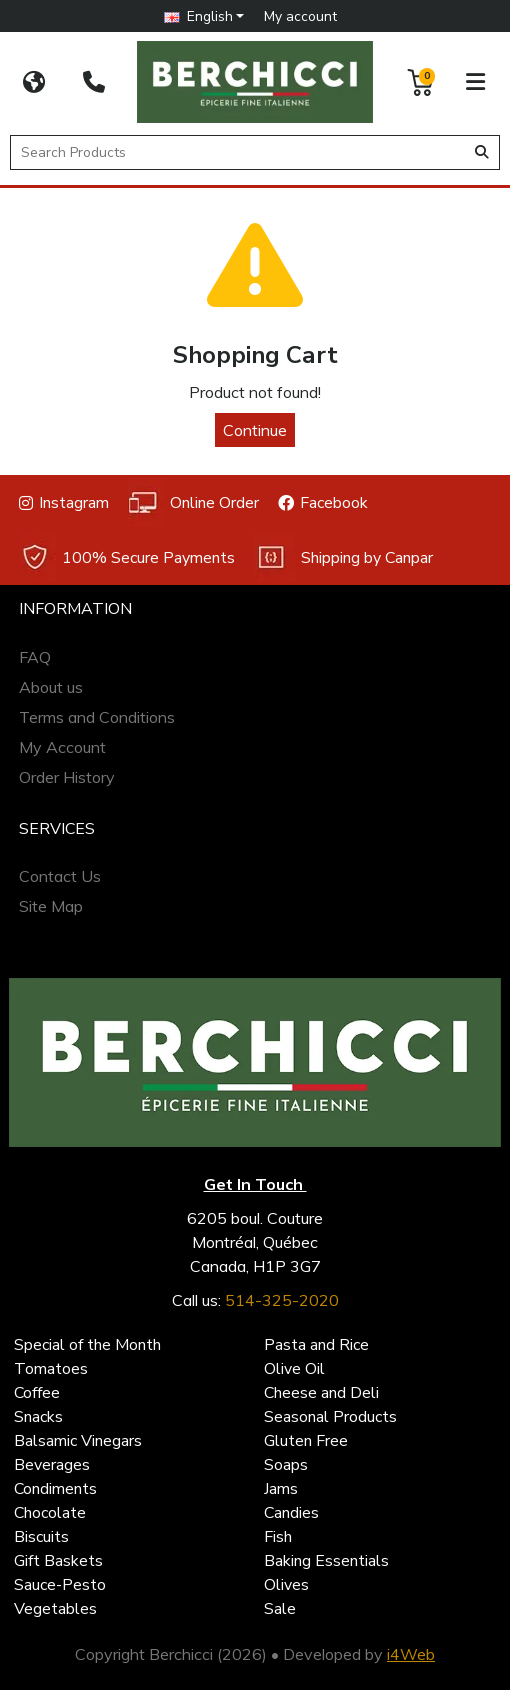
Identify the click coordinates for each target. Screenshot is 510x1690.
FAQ (35, 657)
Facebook (323, 503)
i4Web (411, 1654)
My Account (62, 747)
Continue (255, 430)
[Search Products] (241, 152)
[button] (204, 16)
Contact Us (60, 876)
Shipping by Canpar (343, 557)
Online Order (193, 502)
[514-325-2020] (94, 82)
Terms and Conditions (97, 717)
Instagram (64, 503)
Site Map (51, 906)
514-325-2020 (282, 1300)
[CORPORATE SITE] (34, 82)
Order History (67, 777)
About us (51, 687)
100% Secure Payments (127, 557)
